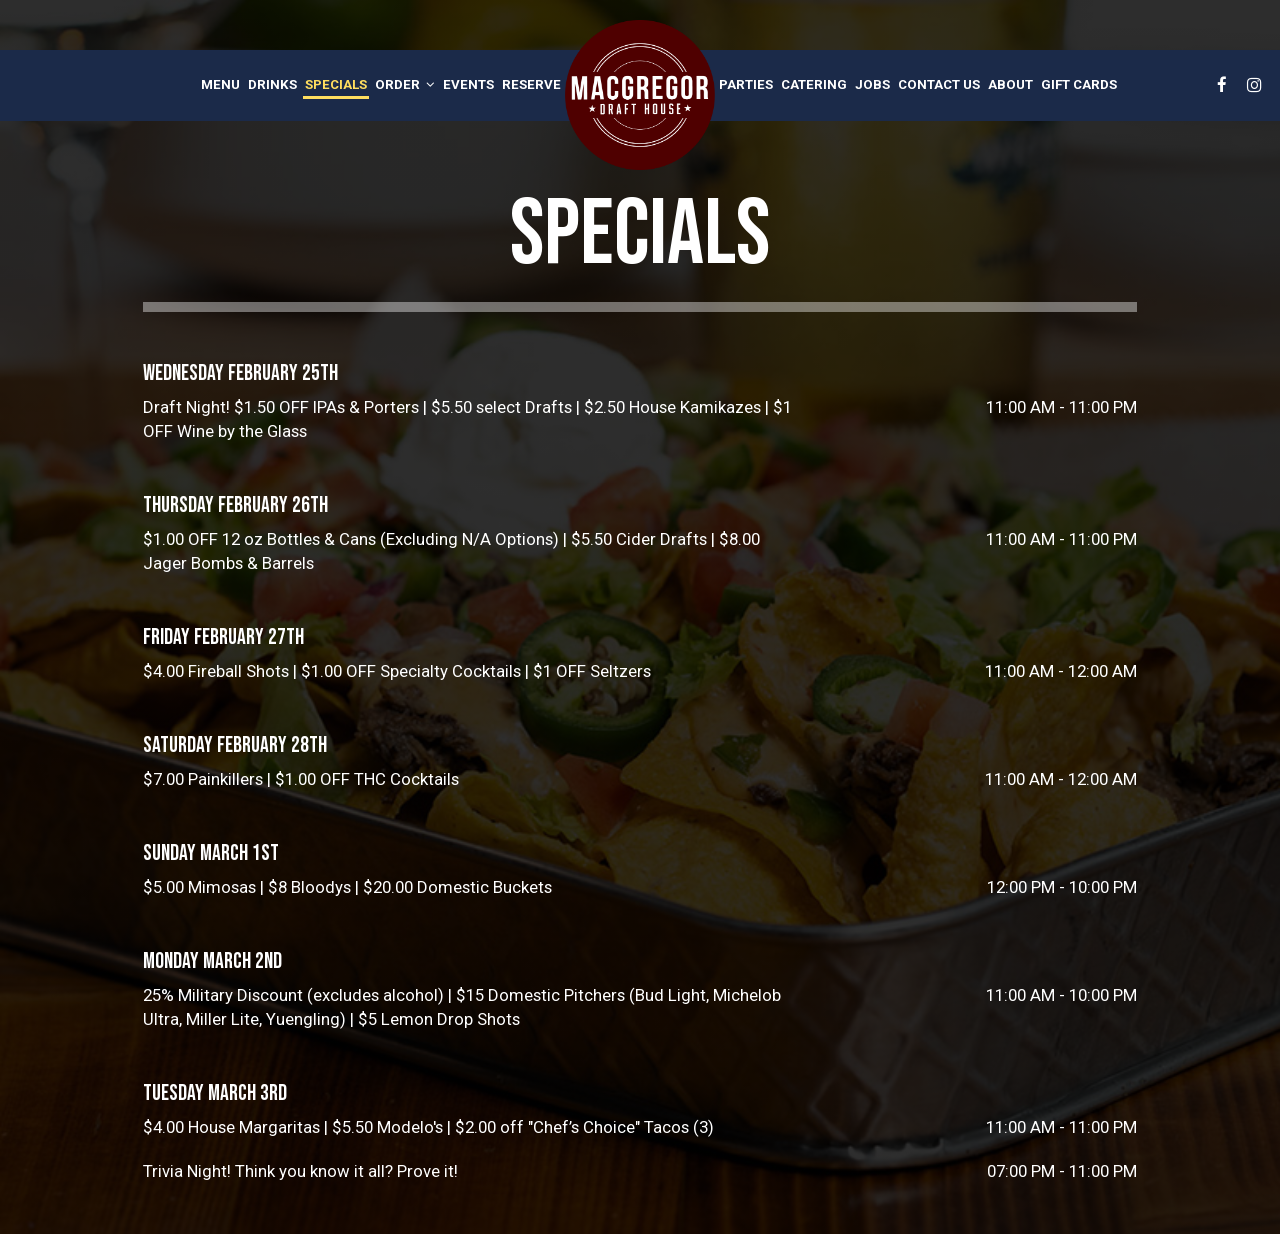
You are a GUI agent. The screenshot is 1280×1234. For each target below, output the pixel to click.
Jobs (872, 84)
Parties (746, 84)
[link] (640, 95)
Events (468, 84)
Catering (814, 84)
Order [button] (405, 84)
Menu (220, 84)
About (1010, 84)
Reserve (531, 84)
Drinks (272, 84)
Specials (336, 84)
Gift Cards (1079, 84)
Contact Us (939, 84)
